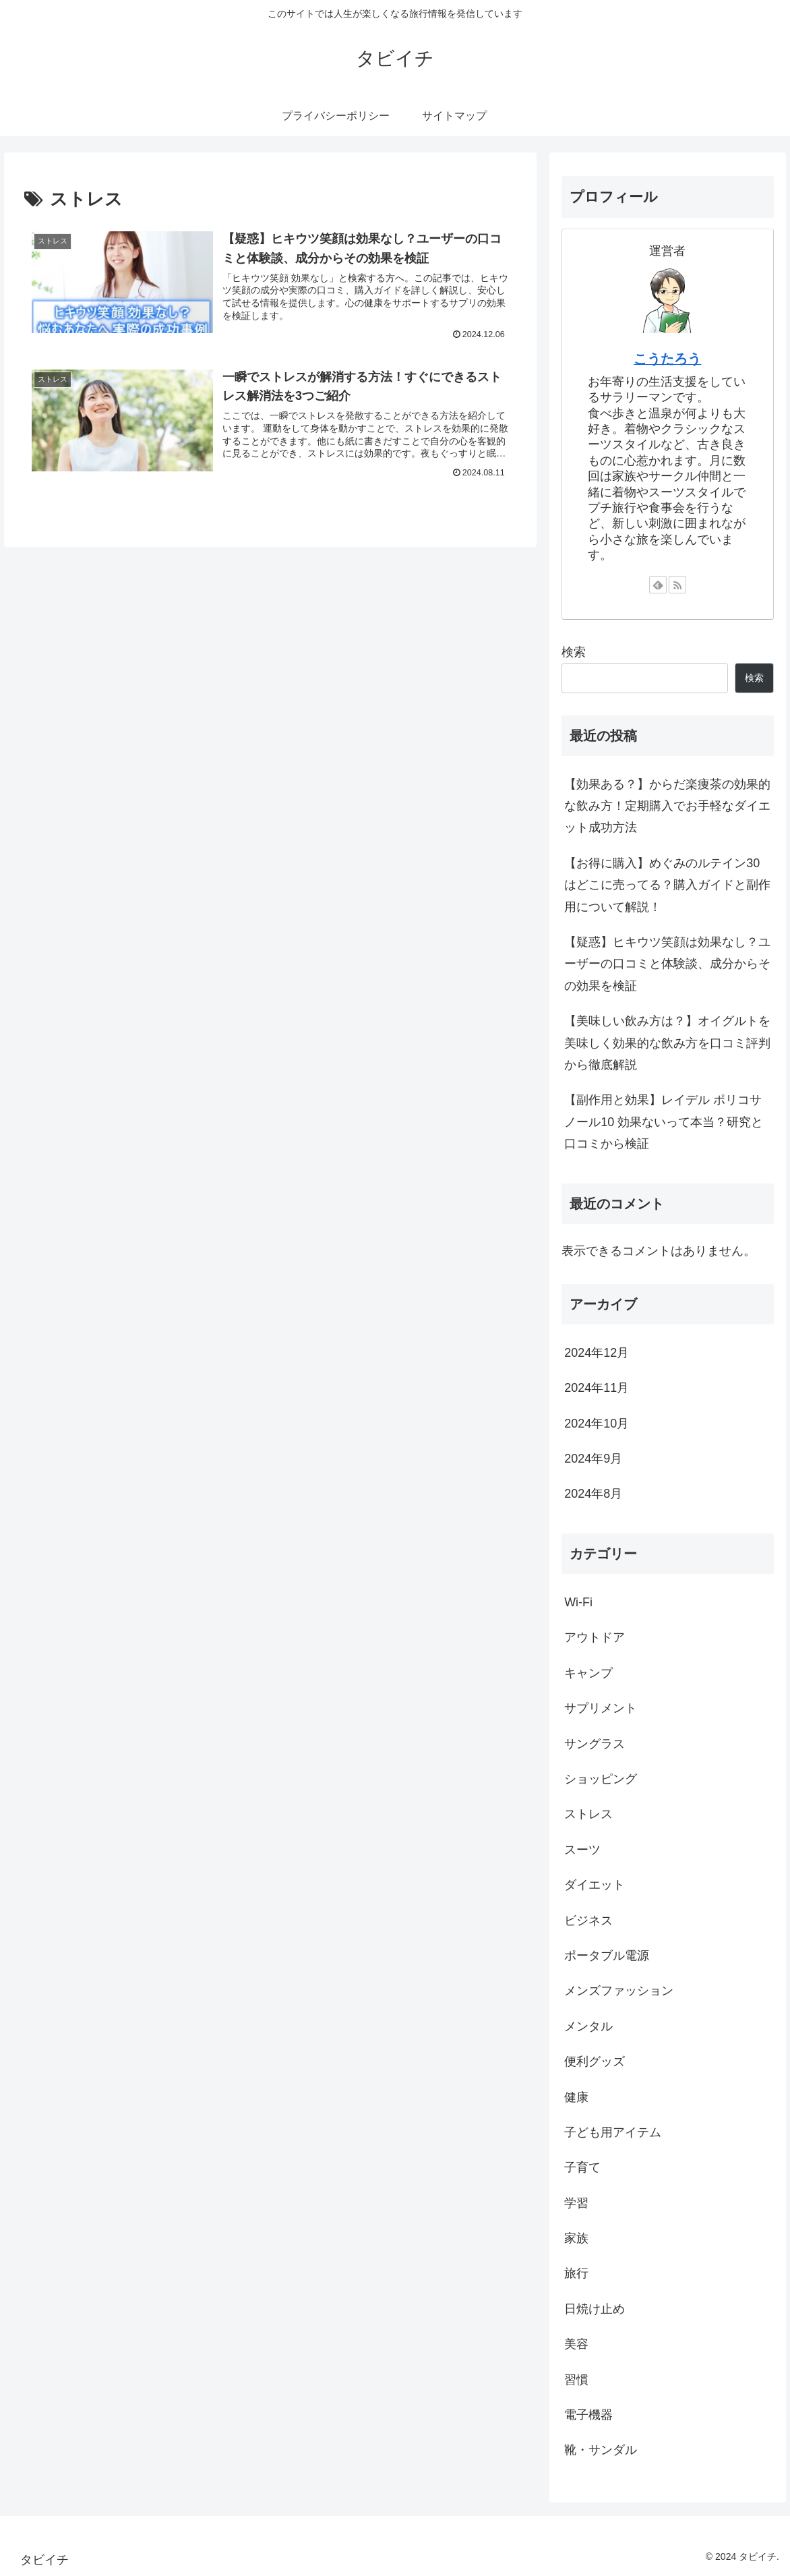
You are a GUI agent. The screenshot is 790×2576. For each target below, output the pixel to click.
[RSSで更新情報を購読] (677, 584)
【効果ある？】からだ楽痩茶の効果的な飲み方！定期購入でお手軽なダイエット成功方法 (667, 806)
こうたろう (667, 358)
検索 (573, 652)
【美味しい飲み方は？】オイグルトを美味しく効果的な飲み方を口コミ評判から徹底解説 (667, 1043)
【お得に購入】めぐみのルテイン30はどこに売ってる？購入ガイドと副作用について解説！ (667, 885)
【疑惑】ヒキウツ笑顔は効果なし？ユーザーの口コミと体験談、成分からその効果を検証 (667, 964)
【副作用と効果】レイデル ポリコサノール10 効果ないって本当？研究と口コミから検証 (663, 1121)
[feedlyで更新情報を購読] (658, 584)
